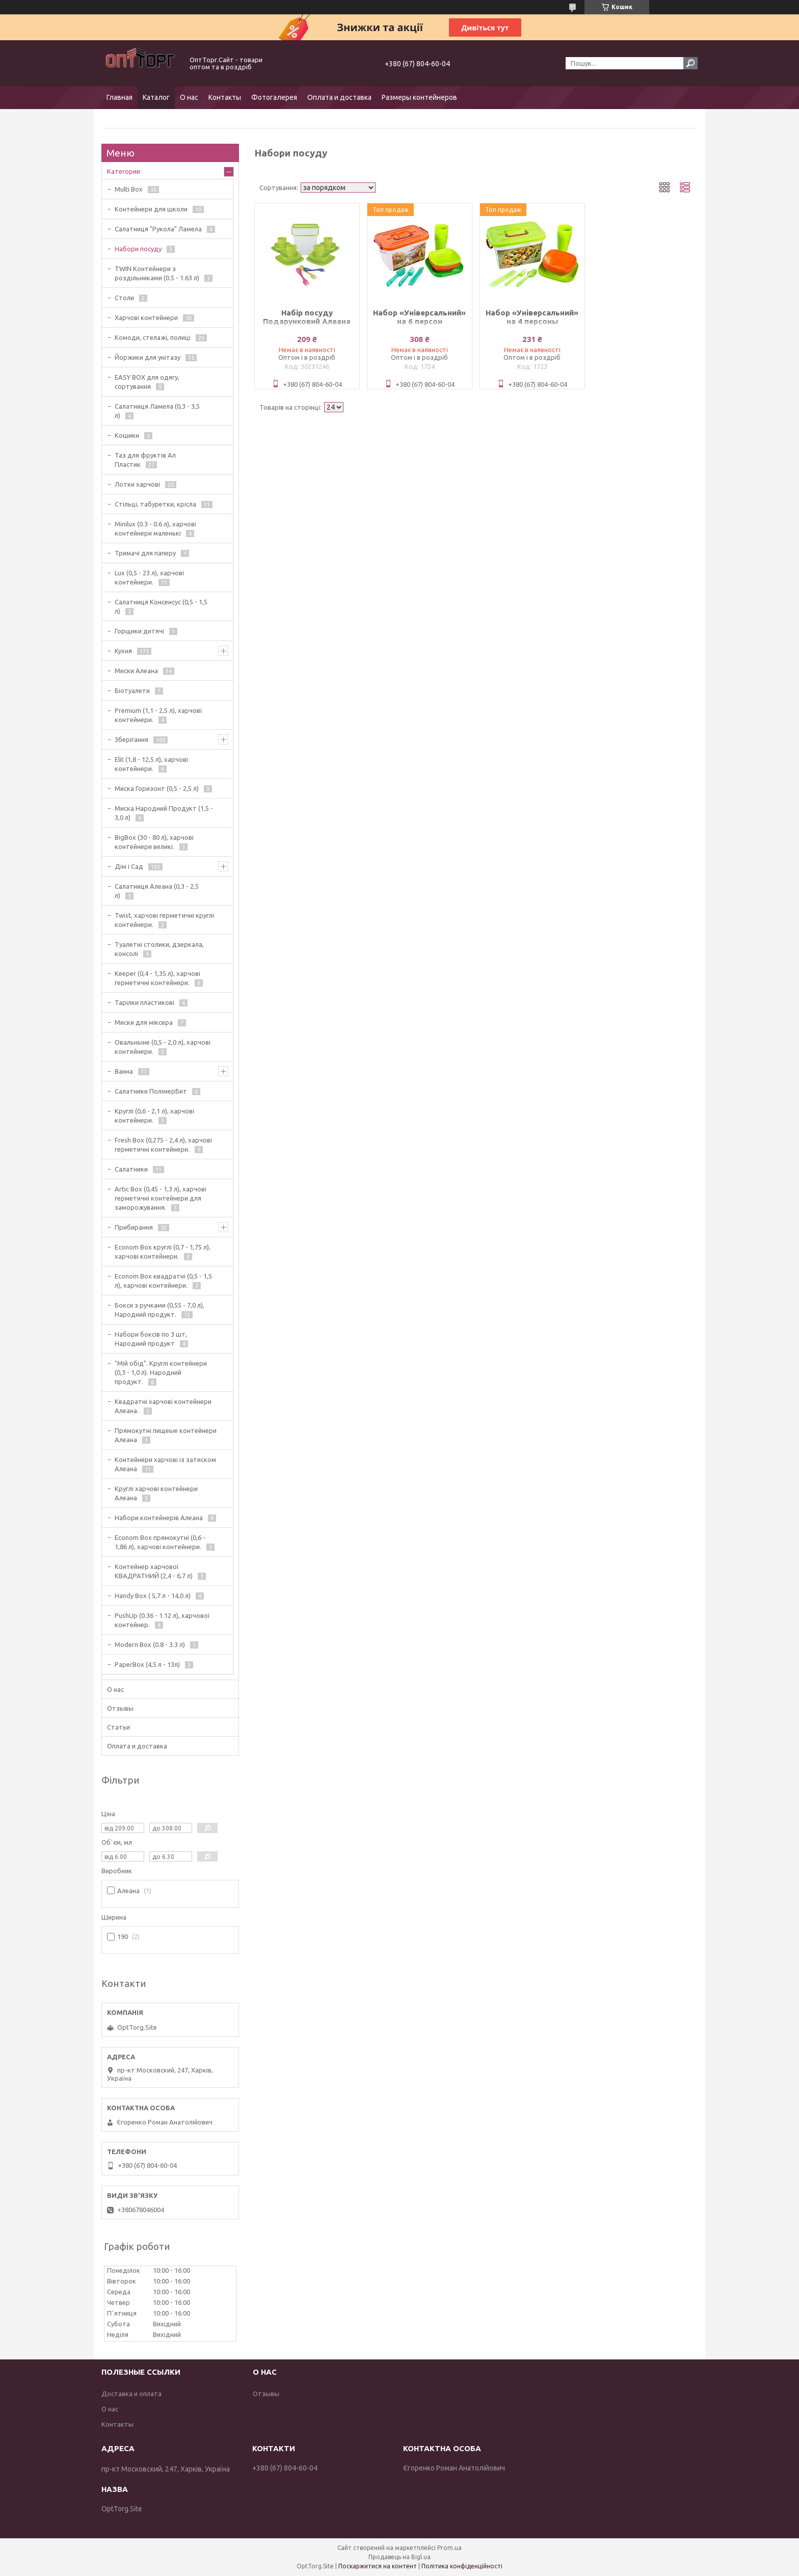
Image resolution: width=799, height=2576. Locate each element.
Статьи (118, 1727)
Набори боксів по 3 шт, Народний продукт (151, 1339)
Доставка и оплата (131, 2393)
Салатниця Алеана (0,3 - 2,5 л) (157, 891)
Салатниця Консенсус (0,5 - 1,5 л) (161, 606)
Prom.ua (449, 2547)
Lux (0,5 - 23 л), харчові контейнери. (149, 577)
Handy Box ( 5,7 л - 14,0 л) (153, 1595)
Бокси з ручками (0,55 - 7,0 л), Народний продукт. (159, 1310)
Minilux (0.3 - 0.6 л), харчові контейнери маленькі (155, 528)
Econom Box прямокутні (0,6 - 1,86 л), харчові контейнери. (160, 1542)
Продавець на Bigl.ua (399, 2557)
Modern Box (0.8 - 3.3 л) (150, 1644)
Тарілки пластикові (144, 1002)
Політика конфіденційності (461, 2566)
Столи (124, 297)
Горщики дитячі (139, 630)
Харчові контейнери (146, 317)
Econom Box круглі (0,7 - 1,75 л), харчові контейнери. (162, 1251)
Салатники (131, 1169)
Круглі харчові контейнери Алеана (156, 1493)
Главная (119, 97)
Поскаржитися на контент (377, 2566)
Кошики (127, 435)
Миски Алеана (136, 670)
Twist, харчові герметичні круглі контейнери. (164, 920)
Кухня (123, 650)
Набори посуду (138, 248)
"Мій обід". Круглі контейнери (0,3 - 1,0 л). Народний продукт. (161, 1372)
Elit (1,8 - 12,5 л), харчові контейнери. (151, 764)
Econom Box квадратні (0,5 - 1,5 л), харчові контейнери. (163, 1280)
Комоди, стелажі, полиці (153, 337)
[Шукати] (690, 63)
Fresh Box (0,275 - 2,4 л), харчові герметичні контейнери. (163, 1144)
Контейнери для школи (151, 209)
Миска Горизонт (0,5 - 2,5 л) (157, 788)
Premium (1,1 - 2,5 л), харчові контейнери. (158, 715)
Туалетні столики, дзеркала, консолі (159, 949)
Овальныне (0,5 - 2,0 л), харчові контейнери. (162, 1047)
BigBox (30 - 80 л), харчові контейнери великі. (154, 842)
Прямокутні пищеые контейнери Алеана (166, 1435)
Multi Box (129, 189)
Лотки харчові (137, 484)
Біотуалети (132, 690)
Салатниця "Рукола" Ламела (158, 228)
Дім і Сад (129, 866)
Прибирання (134, 1227)
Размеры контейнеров (419, 97)
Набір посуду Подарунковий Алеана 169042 (307, 321)
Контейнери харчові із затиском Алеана (165, 1464)
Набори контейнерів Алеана (159, 1517)
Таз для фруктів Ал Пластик (145, 460)
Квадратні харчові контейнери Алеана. (163, 1406)
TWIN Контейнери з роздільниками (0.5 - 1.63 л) (157, 273)
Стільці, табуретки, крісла (155, 504)
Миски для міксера (144, 1022)
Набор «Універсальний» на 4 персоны (532, 317)
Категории (123, 171)
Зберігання (131, 739)
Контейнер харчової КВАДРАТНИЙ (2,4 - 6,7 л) (154, 1571)
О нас (189, 97)
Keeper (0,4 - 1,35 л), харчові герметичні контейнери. (157, 978)
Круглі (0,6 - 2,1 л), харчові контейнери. (154, 1115)
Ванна (124, 1071)
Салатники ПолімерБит (151, 1091)
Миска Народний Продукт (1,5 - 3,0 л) (164, 813)
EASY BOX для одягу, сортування (147, 382)
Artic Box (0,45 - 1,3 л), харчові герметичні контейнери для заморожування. (160, 1198)
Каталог (156, 97)
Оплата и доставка (339, 97)
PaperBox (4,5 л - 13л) (147, 1664)
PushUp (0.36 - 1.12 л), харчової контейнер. (162, 1620)
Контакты (224, 97)
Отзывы (120, 1708)
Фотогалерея (274, 97)
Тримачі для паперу (145, 552)
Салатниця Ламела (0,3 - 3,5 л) (157, 411)
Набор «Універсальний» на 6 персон (419, 317)
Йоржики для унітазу (147, 357)
